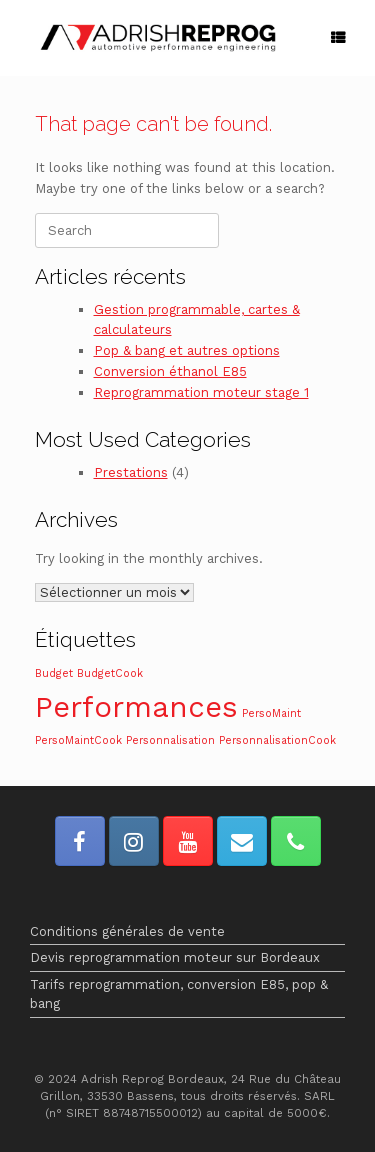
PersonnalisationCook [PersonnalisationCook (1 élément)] (277, 740)
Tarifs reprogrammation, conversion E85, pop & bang (179, 994)
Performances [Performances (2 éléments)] (136, 707)
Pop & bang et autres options (187, 350)
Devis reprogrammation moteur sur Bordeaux (175, 957)
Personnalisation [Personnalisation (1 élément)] (170, 740)
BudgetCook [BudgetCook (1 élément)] (110, 673)
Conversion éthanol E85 (170, 371)
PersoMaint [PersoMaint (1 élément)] (271, 713)
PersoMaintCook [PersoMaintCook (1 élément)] (78, 740)
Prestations (131, 472)
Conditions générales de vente (127, 931)
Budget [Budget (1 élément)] (54, 673)
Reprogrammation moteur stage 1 (201, 392)
